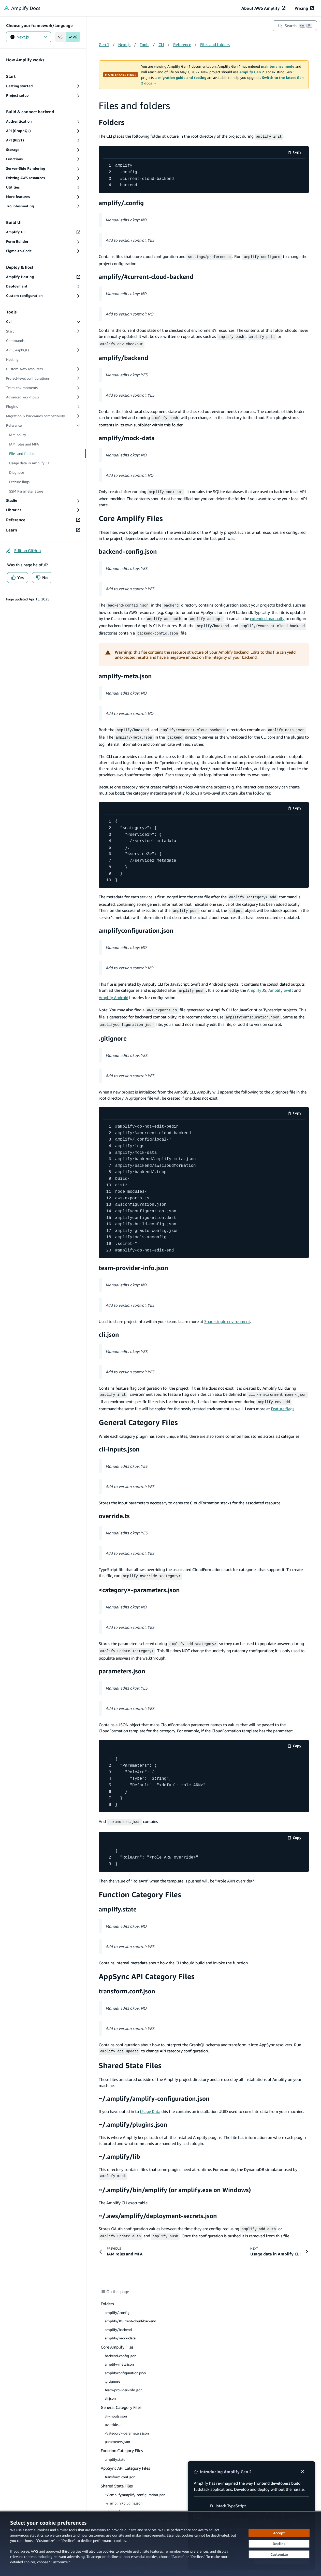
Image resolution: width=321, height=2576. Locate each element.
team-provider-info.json (133, 1258)
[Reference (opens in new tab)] (43, 520)
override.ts (114, 1505)
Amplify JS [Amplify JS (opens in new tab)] (256, 983)
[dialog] (160, 2543)
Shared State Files (130, 2052)
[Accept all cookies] (279, 2533)
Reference (182, 44)
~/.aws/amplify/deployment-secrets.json (158, 2202)
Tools (144, 44)
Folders (111, 122)
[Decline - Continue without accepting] (279, 2544)
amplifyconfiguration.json (136, 923)
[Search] (295, 25)
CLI (161, 44)
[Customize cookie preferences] (279, 2554)
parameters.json (122, 1659)
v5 (60, 36)
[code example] (204, 175)
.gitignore (113, 1029)
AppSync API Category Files (147, 1964)
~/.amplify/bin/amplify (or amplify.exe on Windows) (175, 2176)
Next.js (28, 36)
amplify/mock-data (127, 435)
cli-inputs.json (119, 1439)
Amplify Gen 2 (251, 72)
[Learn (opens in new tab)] (43, 530)
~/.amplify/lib (119, 2144)
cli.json (109, 1325)
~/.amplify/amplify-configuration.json (154, 2086)
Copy (296, 152)
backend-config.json (128, 548)
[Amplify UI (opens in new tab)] (43, 232)
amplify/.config (121, 202)
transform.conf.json (127, 1978)
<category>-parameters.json (139, 1579)
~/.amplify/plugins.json (133, 2112)
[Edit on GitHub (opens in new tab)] (23, 551)
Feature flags (282, 1398)
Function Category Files (140, 1882)
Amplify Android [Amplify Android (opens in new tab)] (113, 989)
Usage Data (150, 2098)
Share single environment (227, 1312)
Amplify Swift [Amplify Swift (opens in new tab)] (280, 983)
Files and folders (215, 44)
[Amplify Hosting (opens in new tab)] (43, 277)
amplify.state (118, 1897)
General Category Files (138, 1412)
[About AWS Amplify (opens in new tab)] (263, 8)
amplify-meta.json (125, 671)
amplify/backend (123, 355)
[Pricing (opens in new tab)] (304, 8)
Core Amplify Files (131, 515)
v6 (73, 36)
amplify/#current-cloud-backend (146, 275)
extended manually (267, 614)
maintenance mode (277, 66)
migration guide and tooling (182, 77)
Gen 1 (104, 44)
